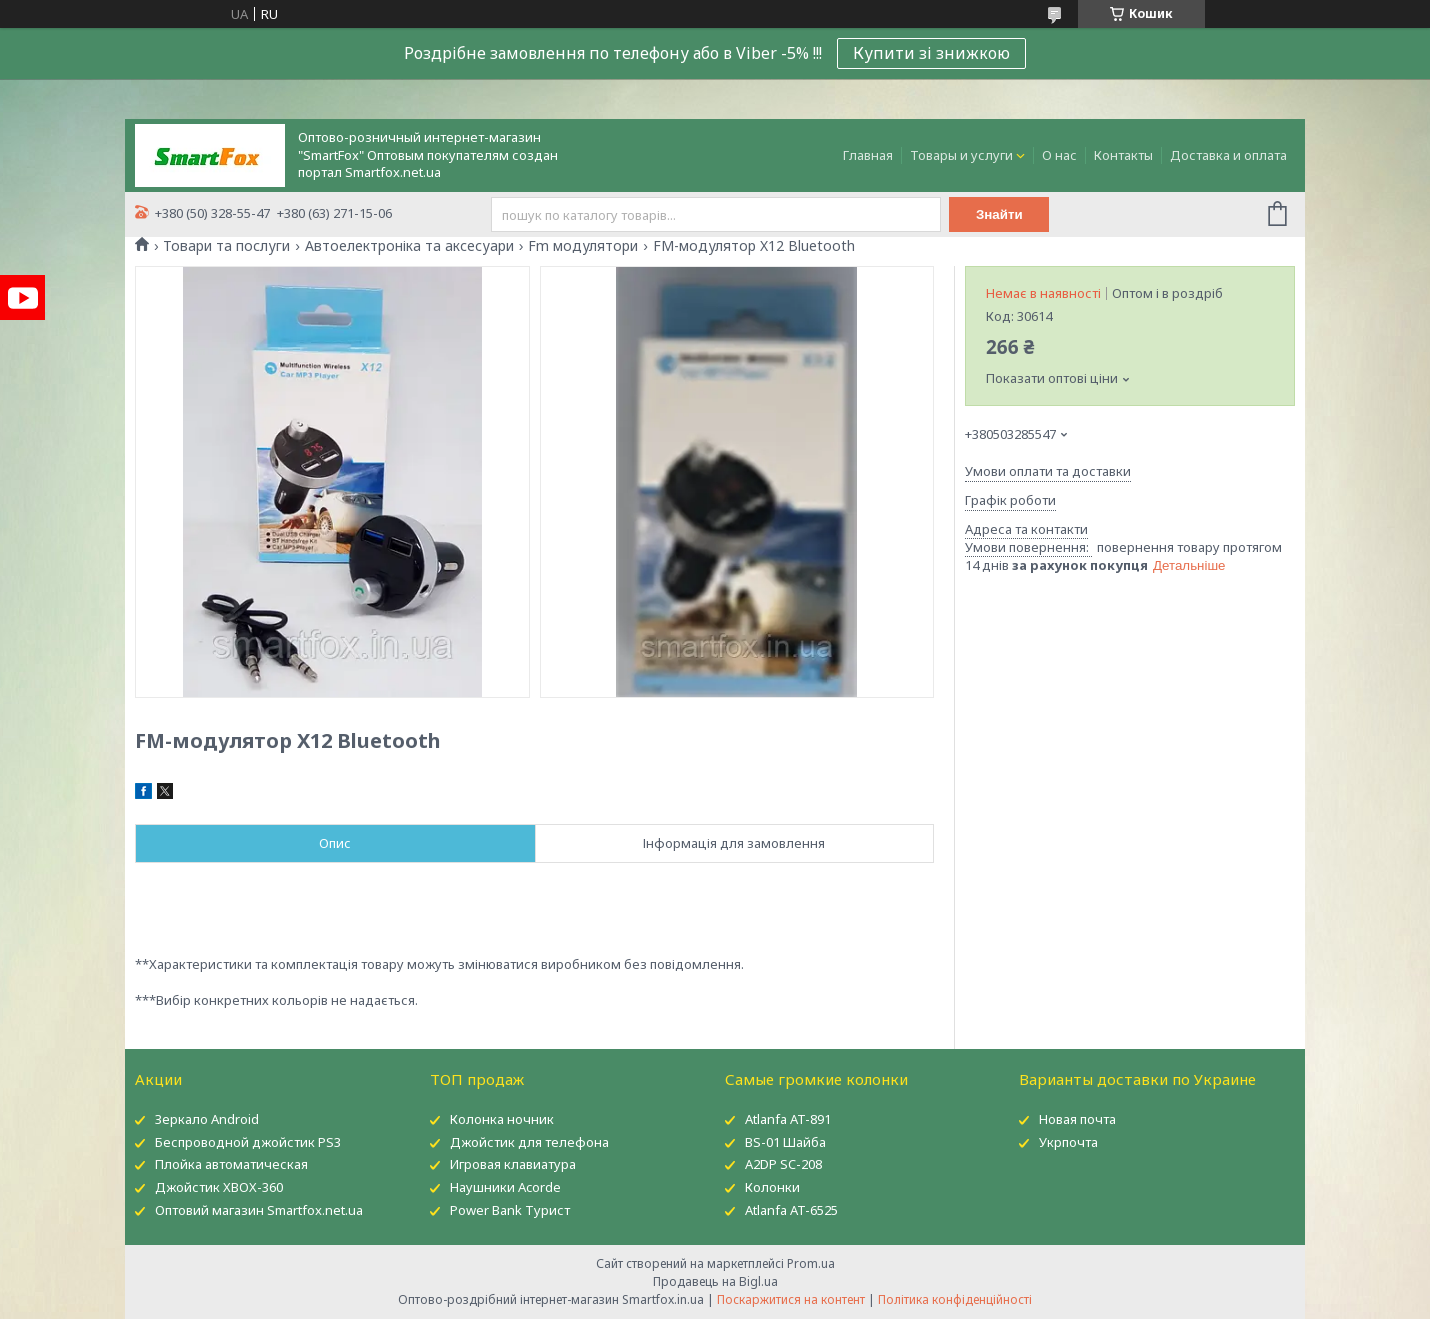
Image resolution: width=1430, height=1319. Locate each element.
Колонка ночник (502, 1119)
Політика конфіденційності (955, 1299)
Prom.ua (811, 1263)
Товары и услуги (961, 155)
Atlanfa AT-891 (788, 1119)
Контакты (1123, 155)
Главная (868, 155)
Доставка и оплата (1228, 155)
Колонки (772, 1187)
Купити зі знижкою (931, 53)
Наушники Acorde (505, 1187)
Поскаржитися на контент (791, 1299)
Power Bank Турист (510, 1210)
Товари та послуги (226, 246)
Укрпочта (1068, 1142)
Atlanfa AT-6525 (791, 1210)
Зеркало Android (207, 1119)
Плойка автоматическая (231, 1164)
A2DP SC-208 (783, 1164)
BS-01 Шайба (785, 1142)
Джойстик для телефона (529, 1142)
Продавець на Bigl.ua (715, 1281)
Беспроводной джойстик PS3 (248, 1142)
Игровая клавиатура (513, 1164)
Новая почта (1077, 1119)
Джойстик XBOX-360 (219, 1187)
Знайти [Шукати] (999, 214)
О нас (1059, 155)
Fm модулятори (583, 246)
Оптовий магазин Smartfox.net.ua (259, 1210)
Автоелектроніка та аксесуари (409, 246)
